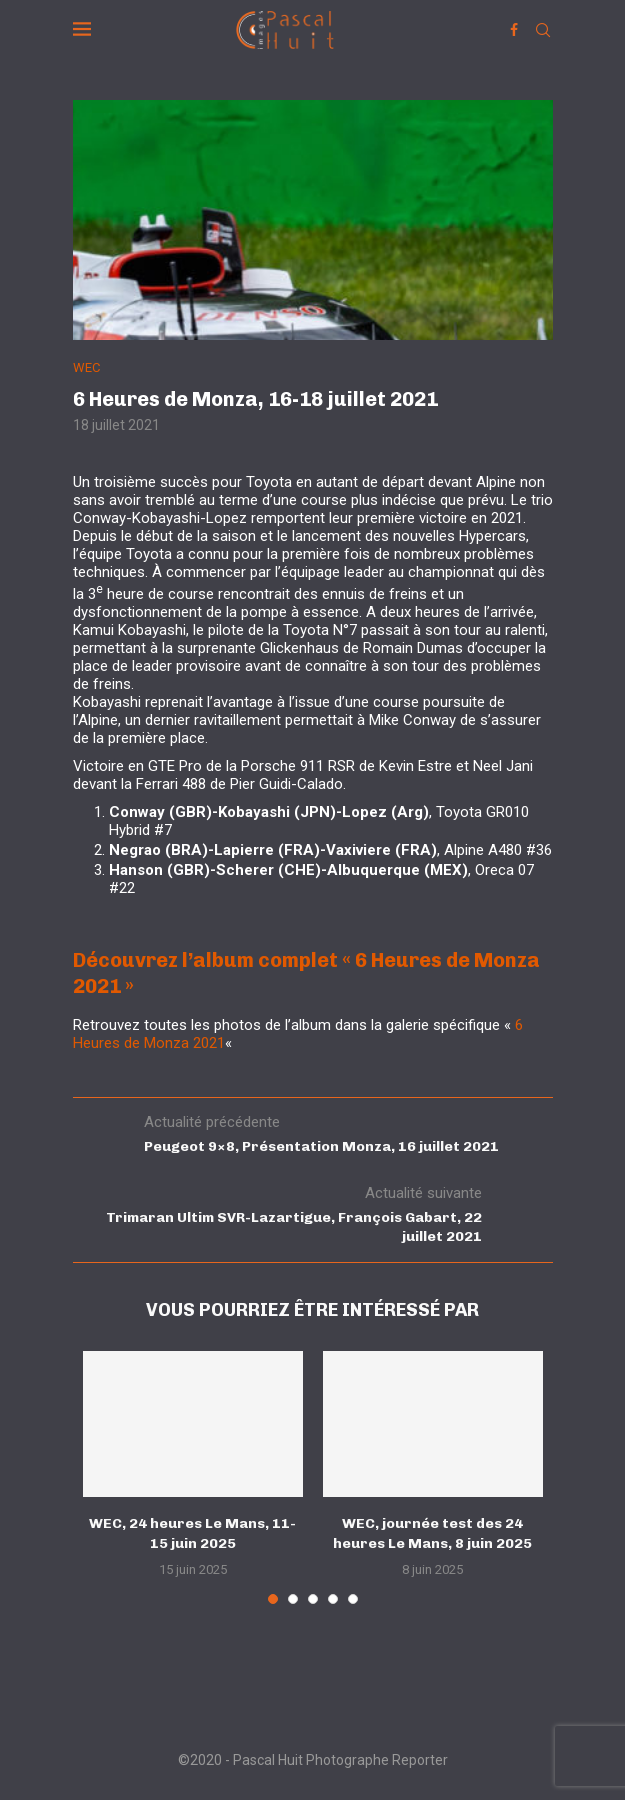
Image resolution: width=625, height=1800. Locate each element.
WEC (86, 367)
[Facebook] (514, 30)
